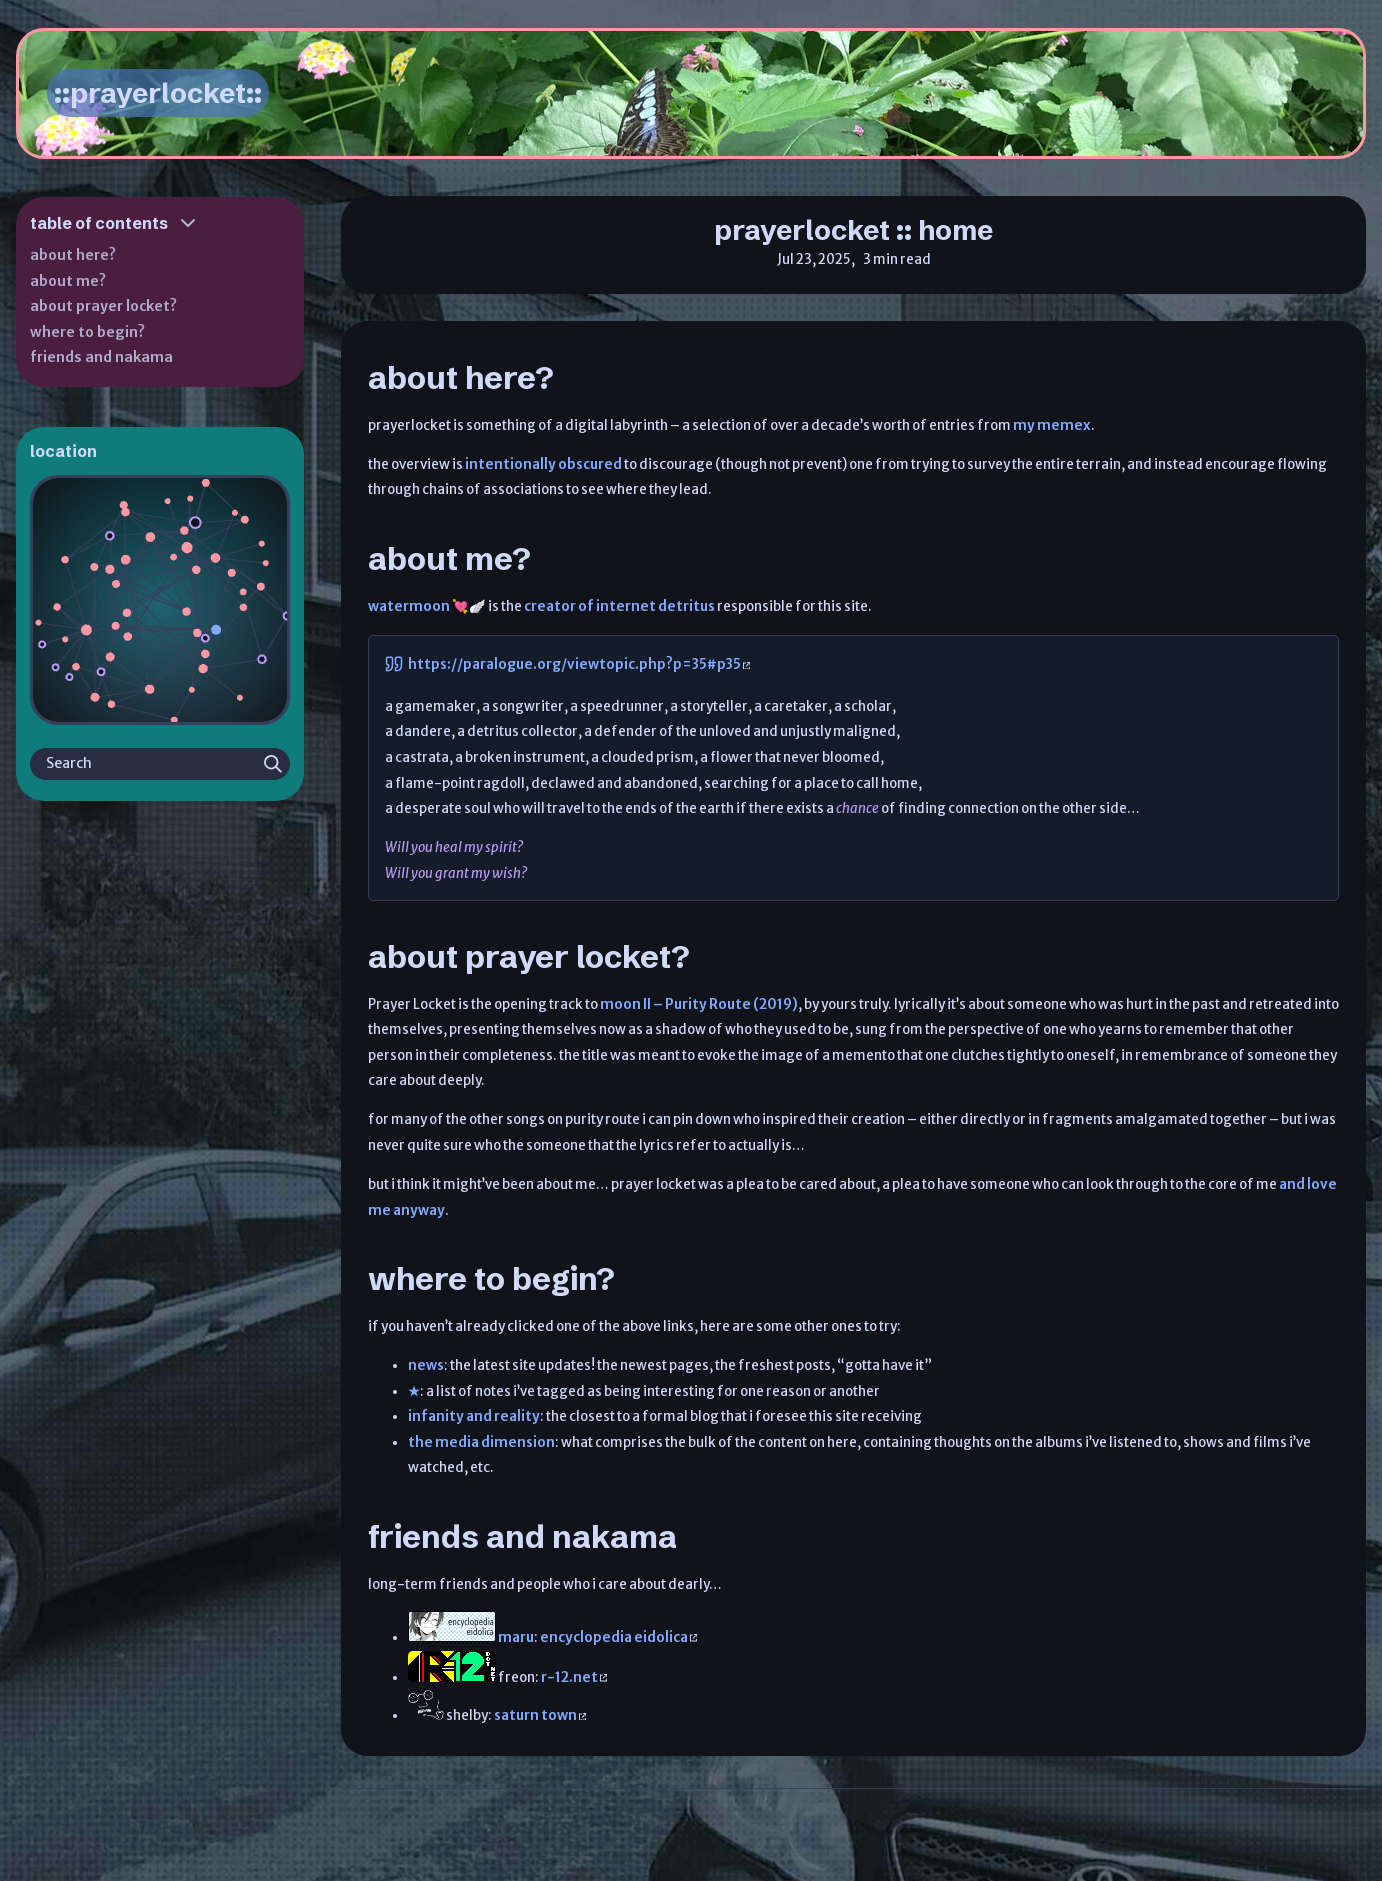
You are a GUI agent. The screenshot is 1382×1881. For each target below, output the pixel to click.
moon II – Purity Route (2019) (699, 1004)
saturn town (540, 1715)
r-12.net (574, 1677)
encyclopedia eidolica (618, 1637)
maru (516, 1637)
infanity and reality (474, 1416)
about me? (68, 281)
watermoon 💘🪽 (427, 606)
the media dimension (481, 1442)
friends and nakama (101, 357)
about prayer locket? (103, 306)
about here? (73, 255)
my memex (1052, 425)
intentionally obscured (543, 464)
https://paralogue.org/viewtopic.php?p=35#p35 (579, 664)
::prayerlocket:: (158, 93)
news (426, 1365)
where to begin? (87, 332)
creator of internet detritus (619, 606)
